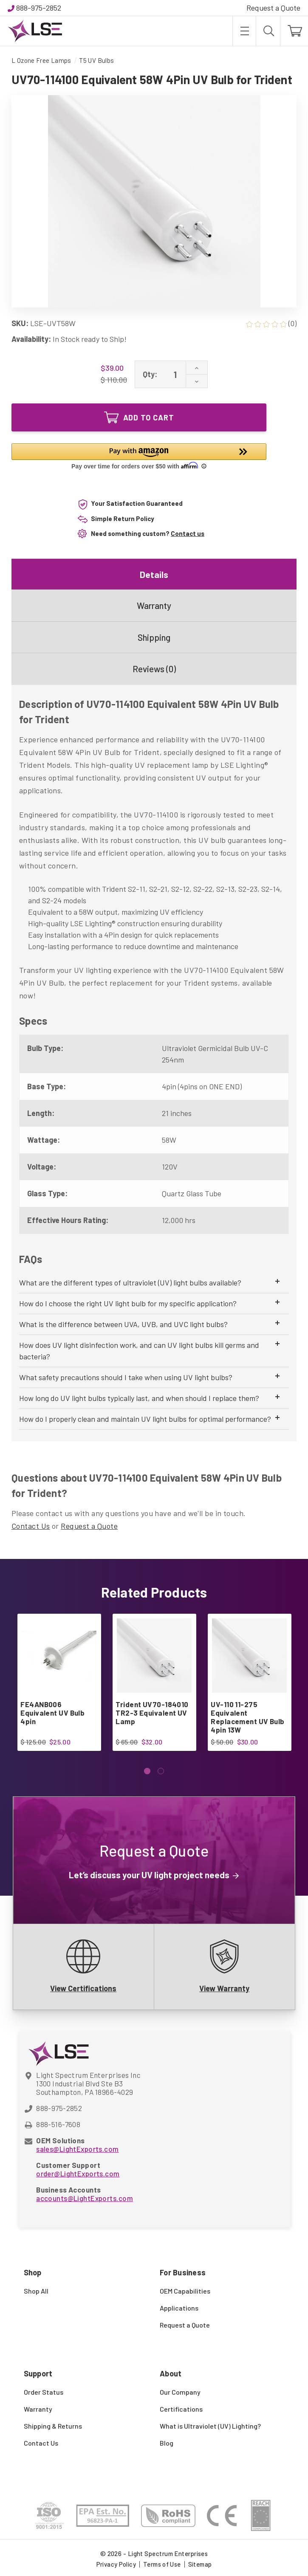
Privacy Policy (116, 2564)
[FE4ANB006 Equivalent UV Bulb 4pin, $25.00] (59, 1655)
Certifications (181, 2409)
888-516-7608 (58, 2124)
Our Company (180, 2392)
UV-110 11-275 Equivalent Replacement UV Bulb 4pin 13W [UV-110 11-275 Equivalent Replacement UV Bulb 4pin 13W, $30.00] (247, 1717)
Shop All (36, 2291)
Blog (166, 2443)
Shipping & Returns (53, 2426)
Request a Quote (273, 7)
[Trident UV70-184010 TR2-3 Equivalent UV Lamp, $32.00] (154, 1655)
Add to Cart (139, 417)
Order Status (43, 2392)
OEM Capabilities (185, 2291)
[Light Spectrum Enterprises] (35, 31)
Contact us (187, 533)
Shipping (154, 637)
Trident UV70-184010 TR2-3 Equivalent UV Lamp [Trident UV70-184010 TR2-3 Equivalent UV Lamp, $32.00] (152, 1712)
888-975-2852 (38, 7)
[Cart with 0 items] (294, 31)
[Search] (268, 31)
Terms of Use (162, 2564)
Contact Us (30, 1525)
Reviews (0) (154, 668)
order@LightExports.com (77, 2173)
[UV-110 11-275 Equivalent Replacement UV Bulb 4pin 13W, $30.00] (249, 1655)
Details (154, 574)
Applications (179, 2308)
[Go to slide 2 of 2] (161, 1771)
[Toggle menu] (244, 31)
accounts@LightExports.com (84, 2198)
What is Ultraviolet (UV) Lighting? (210, 2426)
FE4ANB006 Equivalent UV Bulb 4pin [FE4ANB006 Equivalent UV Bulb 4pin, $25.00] (52, 1712)
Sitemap (200, 2564)
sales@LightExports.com (77, 2149)
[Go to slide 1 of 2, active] (147, 1771)
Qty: (150, 374)
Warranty (154, 605)
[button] (138, 457)
